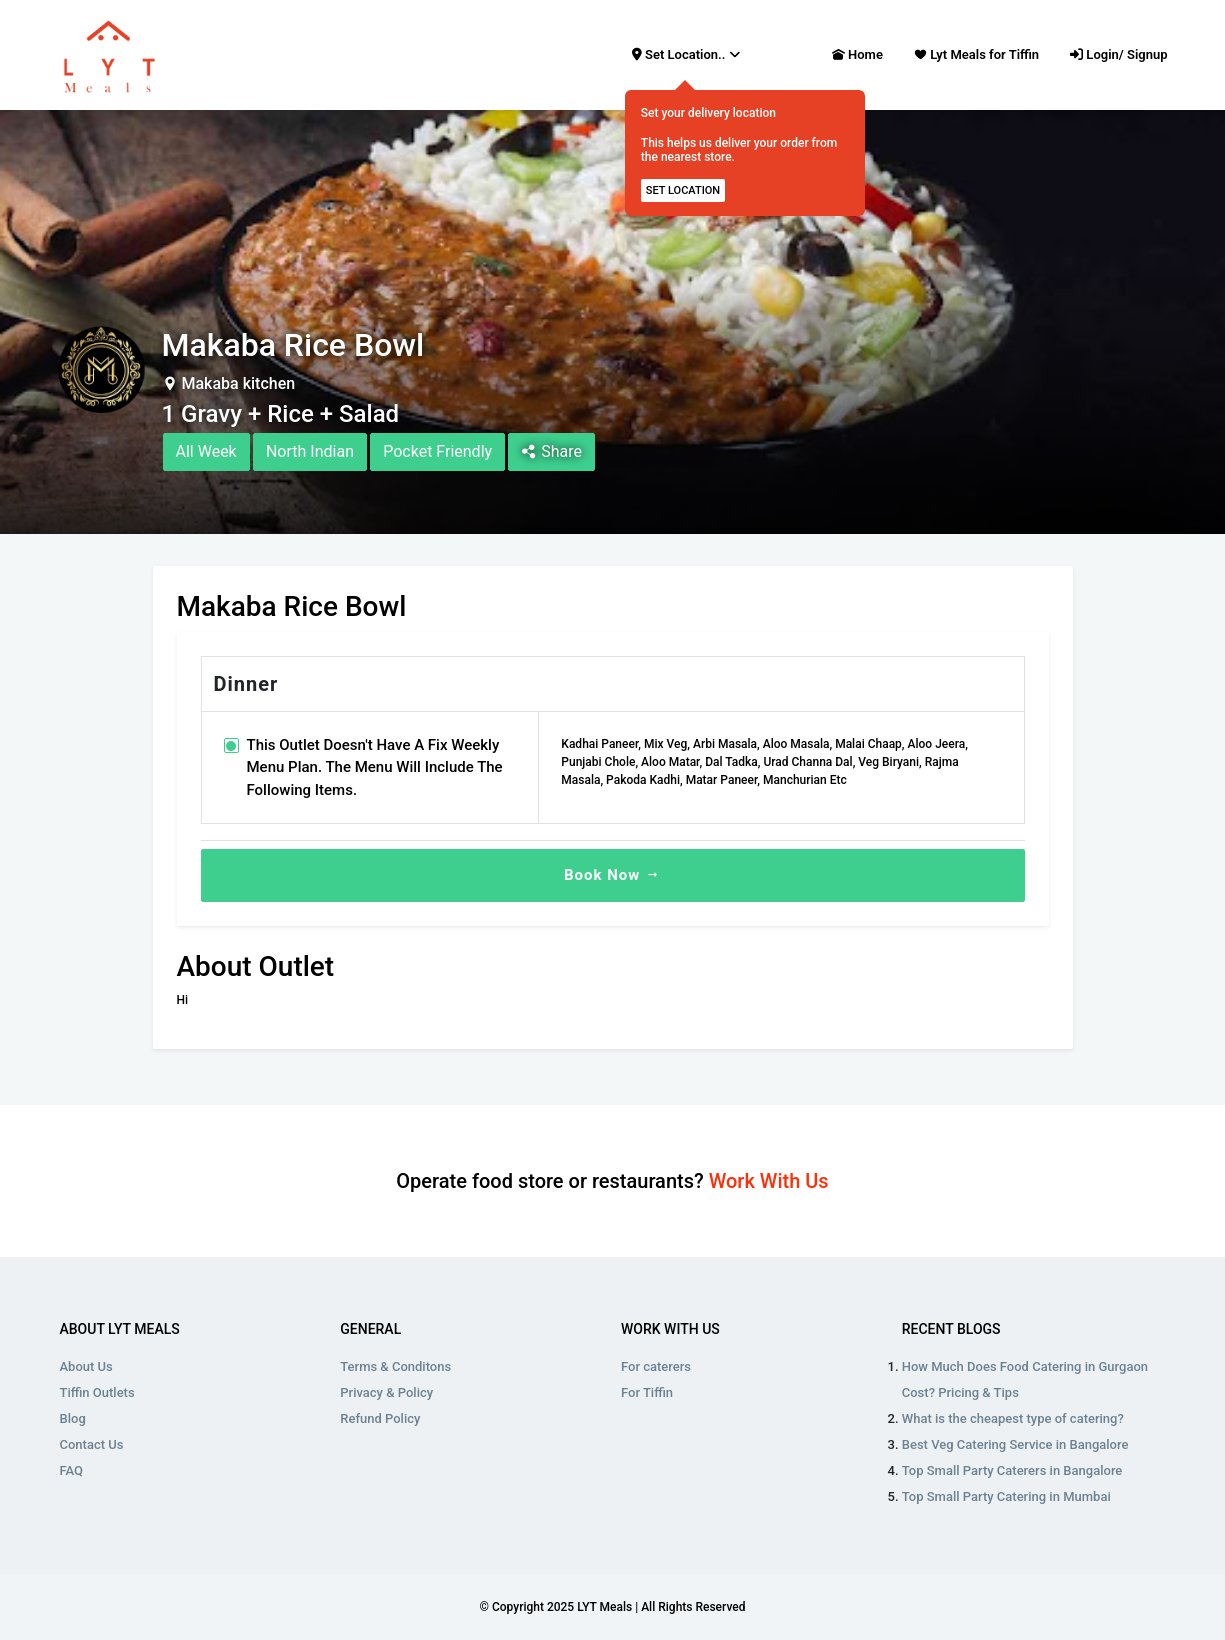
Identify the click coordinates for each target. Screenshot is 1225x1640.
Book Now (612, 875)
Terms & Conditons (395, 1366)
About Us (86, 1366)
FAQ (72, 1470)
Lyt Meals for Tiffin (976, 54)
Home (857, 53)
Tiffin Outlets (97, 1392)
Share (551, 451)
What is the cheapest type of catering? (1013, 1418)
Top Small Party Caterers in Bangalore (1012, 1470)
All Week (206, 451)
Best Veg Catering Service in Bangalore (1015, 1444)
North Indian (310, 451)
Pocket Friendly (437, 451)
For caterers (656, 1366)
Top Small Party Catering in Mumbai (1006, 1496)
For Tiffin (647, 1392)
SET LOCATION (683, 190)
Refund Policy (380, 1418)
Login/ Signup (1118, 54)
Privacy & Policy (386, 1392)
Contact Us (92, 1444)
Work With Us (769, 1181)
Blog (73, 1418)
